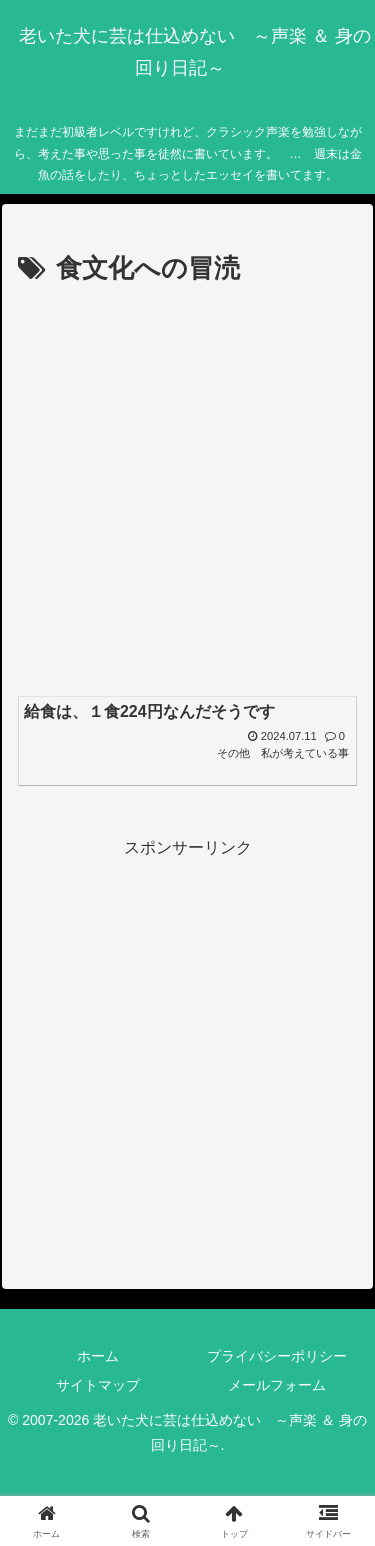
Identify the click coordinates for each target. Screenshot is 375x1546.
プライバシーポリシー (277, 1356)
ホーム (98, 1356)
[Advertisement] (187, 489)
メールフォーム (277, 1385)
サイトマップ (98, 1385)
